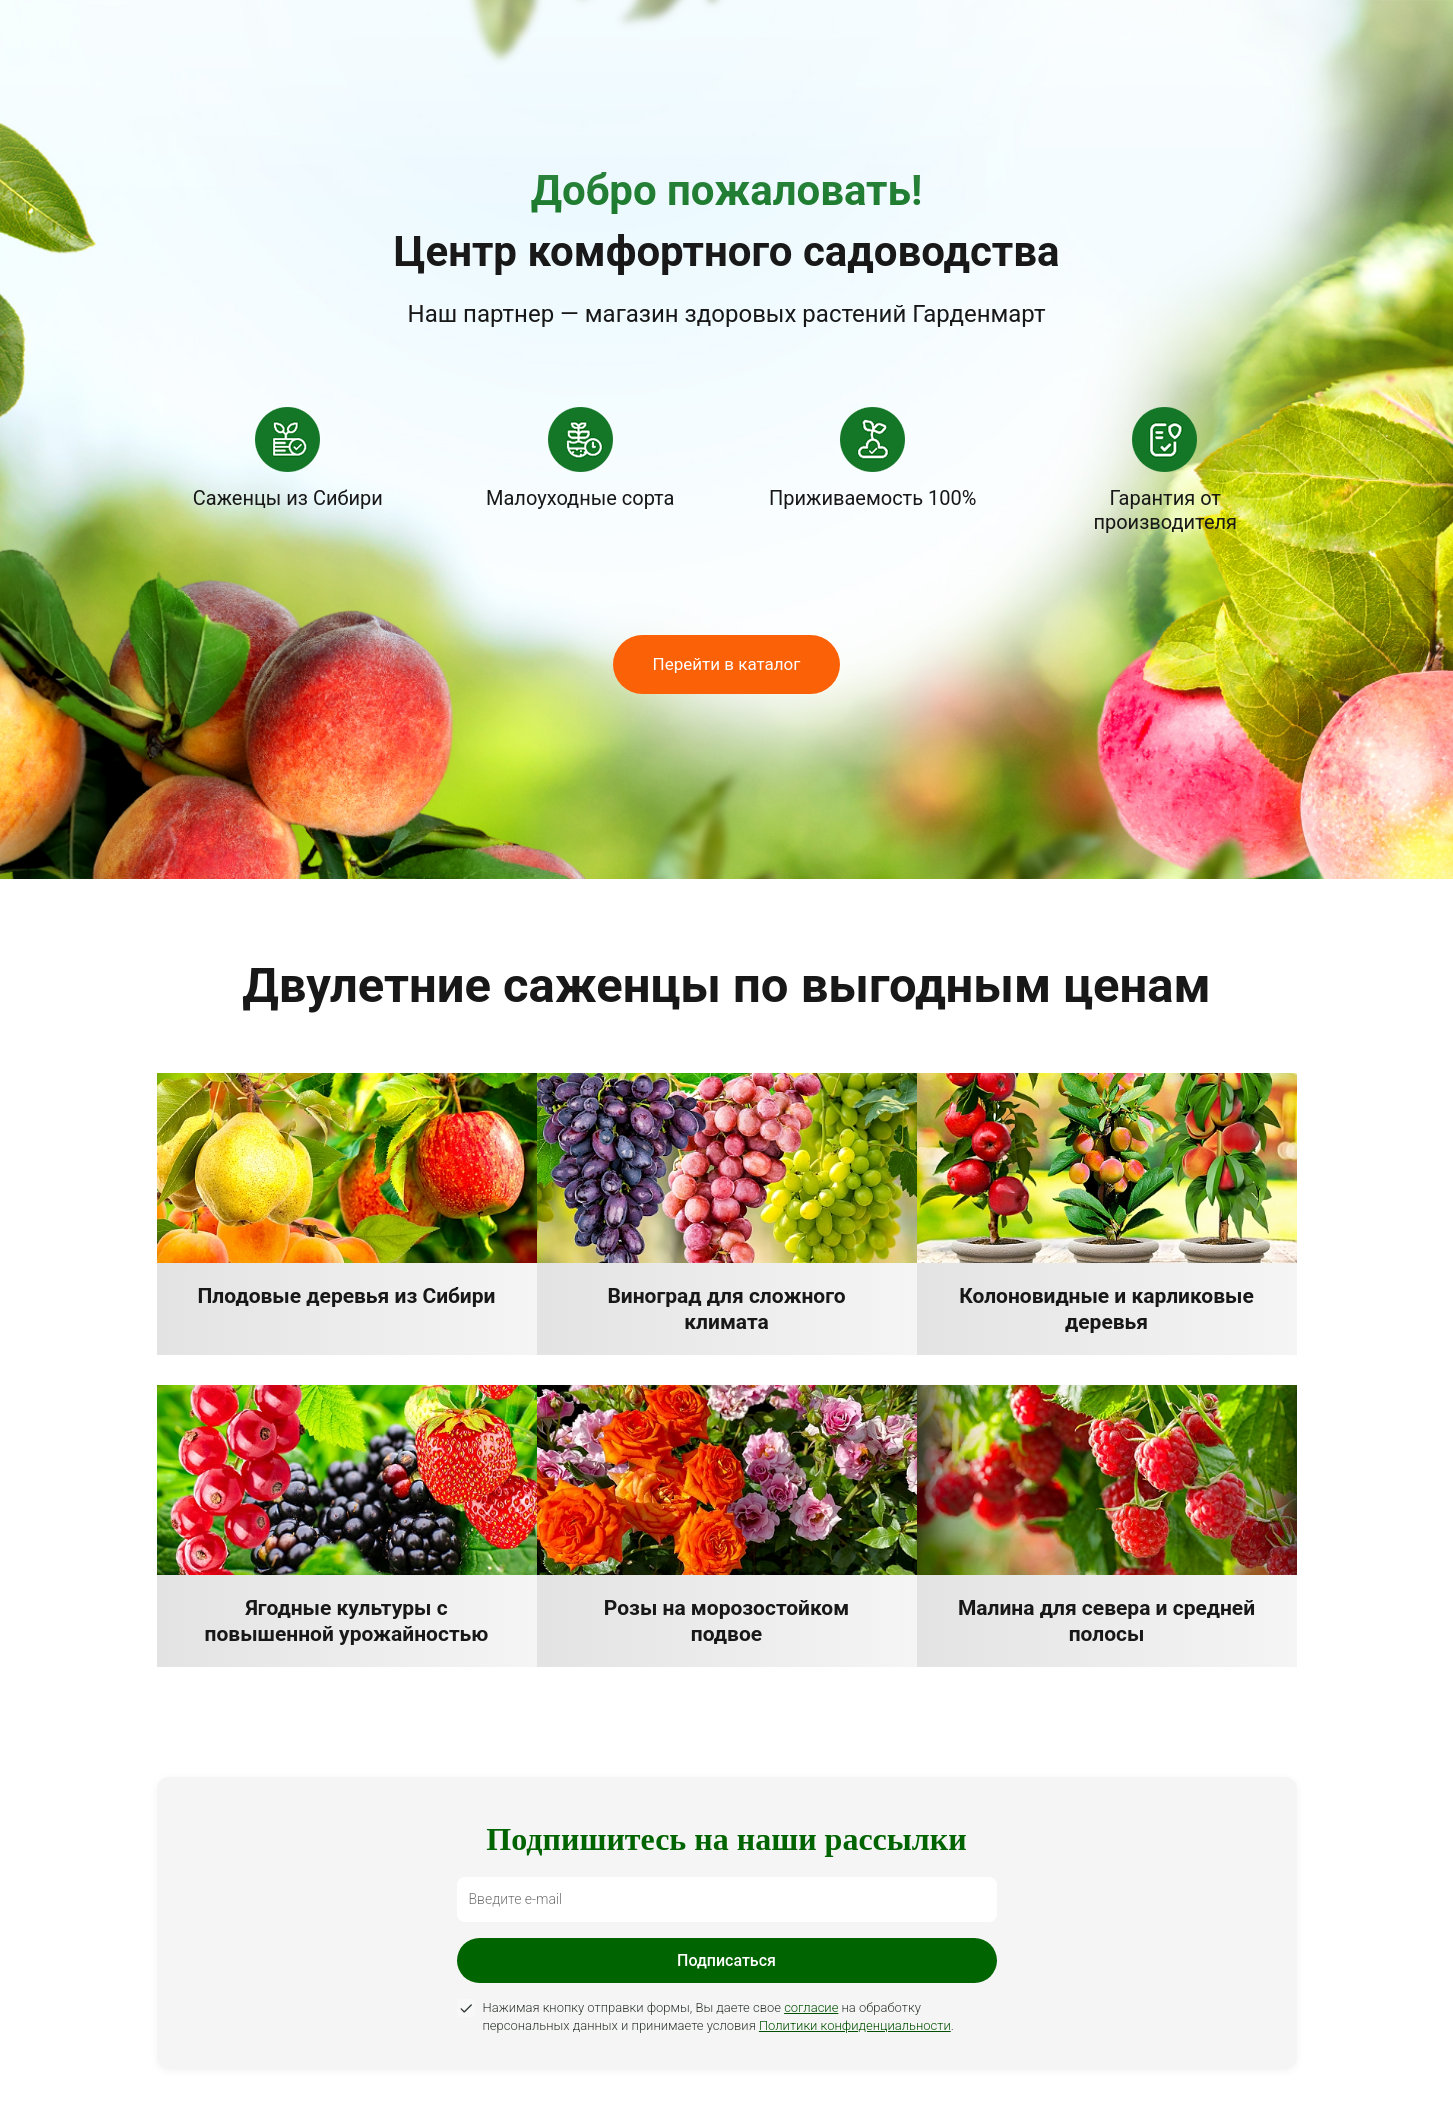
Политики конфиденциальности (855, 2025)
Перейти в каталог (727, 664)
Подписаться (726, 1960)
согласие (811, 2007)
